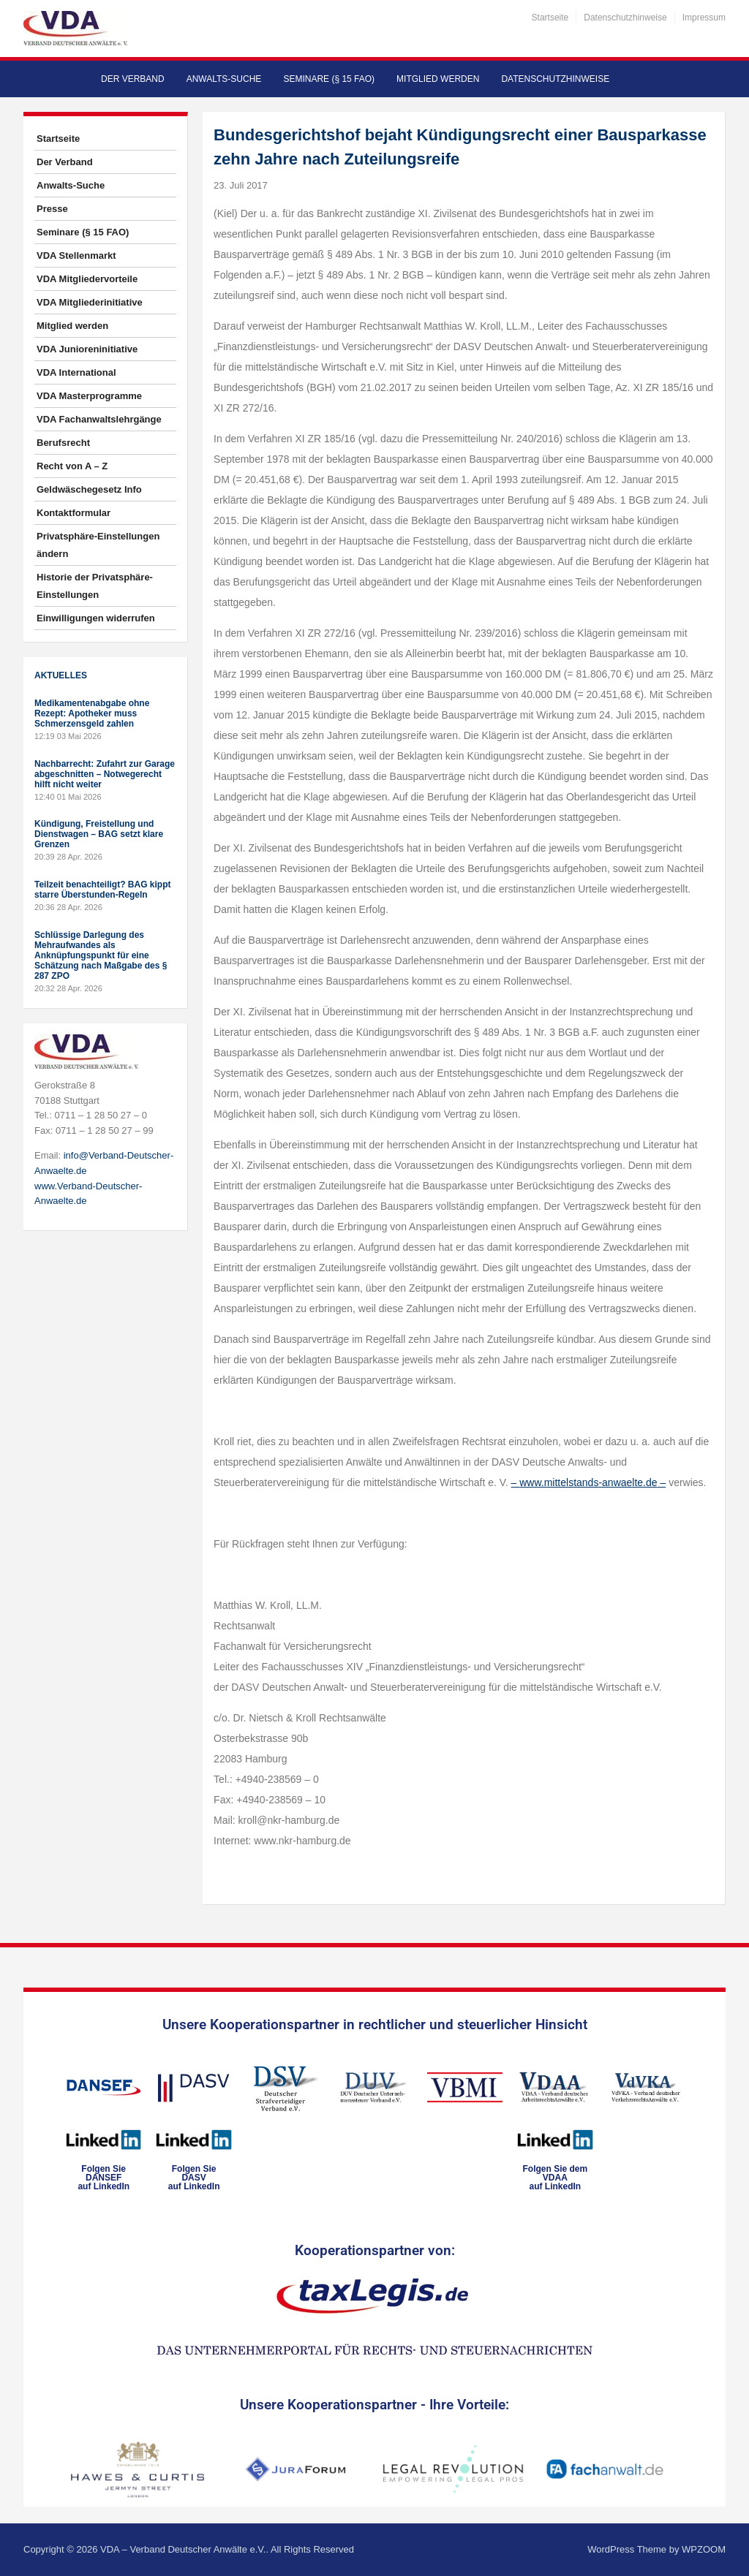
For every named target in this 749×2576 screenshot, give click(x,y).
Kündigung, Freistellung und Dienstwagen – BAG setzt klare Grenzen (98, 834)
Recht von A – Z (72, 466)
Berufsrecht (63, 442)
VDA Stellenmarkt (76, 255)
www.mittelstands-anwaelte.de (588, 1482)
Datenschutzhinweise (625, 17)
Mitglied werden (437, 79)
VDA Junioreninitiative (87, 349)
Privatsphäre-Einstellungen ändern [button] (98, 545)
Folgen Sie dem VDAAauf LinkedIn (554, 2178)
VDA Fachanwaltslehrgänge (99, 419)
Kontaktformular (73, 512)
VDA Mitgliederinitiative (90, 302)
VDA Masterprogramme (89, 395)
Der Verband (133, 79)
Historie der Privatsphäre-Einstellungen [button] (95, 586)
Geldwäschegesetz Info (89, 489)
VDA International (76, 372)
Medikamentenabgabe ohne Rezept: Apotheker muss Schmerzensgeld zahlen (91, 713)
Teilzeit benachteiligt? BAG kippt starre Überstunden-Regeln (102, 889)
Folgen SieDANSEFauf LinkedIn (103, 2178)
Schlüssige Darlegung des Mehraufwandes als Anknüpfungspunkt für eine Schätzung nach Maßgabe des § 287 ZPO (100, 955)
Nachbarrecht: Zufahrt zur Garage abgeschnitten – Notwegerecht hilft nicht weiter (104, 774)
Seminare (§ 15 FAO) (328, 79)
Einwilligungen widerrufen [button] (96, 618)
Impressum (704, 17)
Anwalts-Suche (224, 79)
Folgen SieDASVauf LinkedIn (194, 2178)
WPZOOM (704, 2549)
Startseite (550, 17)
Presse (52, 208)
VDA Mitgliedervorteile (87, 278)
